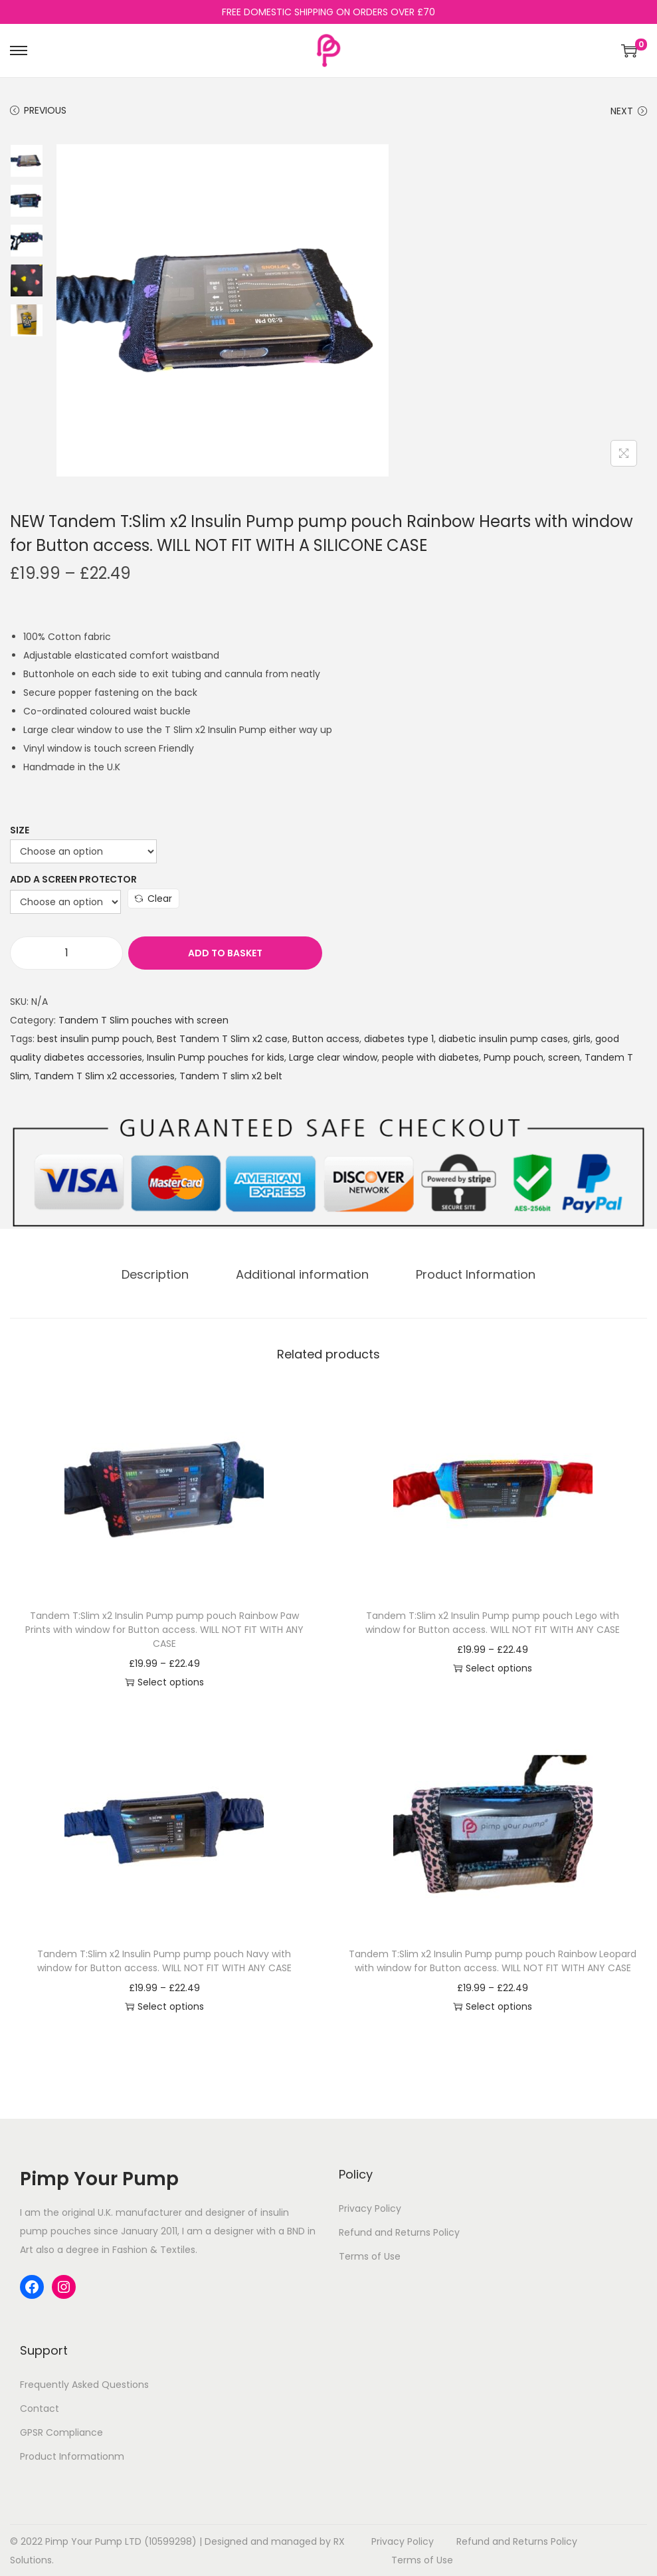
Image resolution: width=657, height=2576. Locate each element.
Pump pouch (513, 1057)
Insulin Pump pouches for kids (215, 1057)
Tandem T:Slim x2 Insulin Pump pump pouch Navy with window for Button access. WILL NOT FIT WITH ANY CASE (164, 1960)
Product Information (471, 1273)
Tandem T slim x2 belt (230, 1076)
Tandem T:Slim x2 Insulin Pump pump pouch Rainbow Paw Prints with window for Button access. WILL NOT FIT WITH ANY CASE (164, 1629)
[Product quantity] (66, 953)
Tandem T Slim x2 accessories (104, 1076)
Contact (39, 2408)
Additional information (302, 1273)
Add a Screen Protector (73, 879)
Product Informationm (72, 2455)
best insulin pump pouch (94, 1038)
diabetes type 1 (399, 1038)
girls (582, 1038)
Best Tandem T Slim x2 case (222, 1038)
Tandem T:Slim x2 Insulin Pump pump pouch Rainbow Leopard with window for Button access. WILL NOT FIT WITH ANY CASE (492, 1960)
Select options (164, 1681)
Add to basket (194, 953)
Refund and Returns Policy (399, 2231)
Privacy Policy (370, 2207)
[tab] (159, 1274)
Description (159, 1273)
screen (564, 1057)
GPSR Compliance (61, 2431)
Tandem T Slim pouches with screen (143, 1020)
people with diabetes (430, 1057)
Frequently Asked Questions (84, 2384)
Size (19, 830)
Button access (325, 1038)
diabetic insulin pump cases (503, 1038)
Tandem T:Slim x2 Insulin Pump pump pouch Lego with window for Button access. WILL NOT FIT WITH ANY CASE (492, 1622)
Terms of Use (370, 2255)
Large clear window (333, 1057)
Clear (153, 898)
